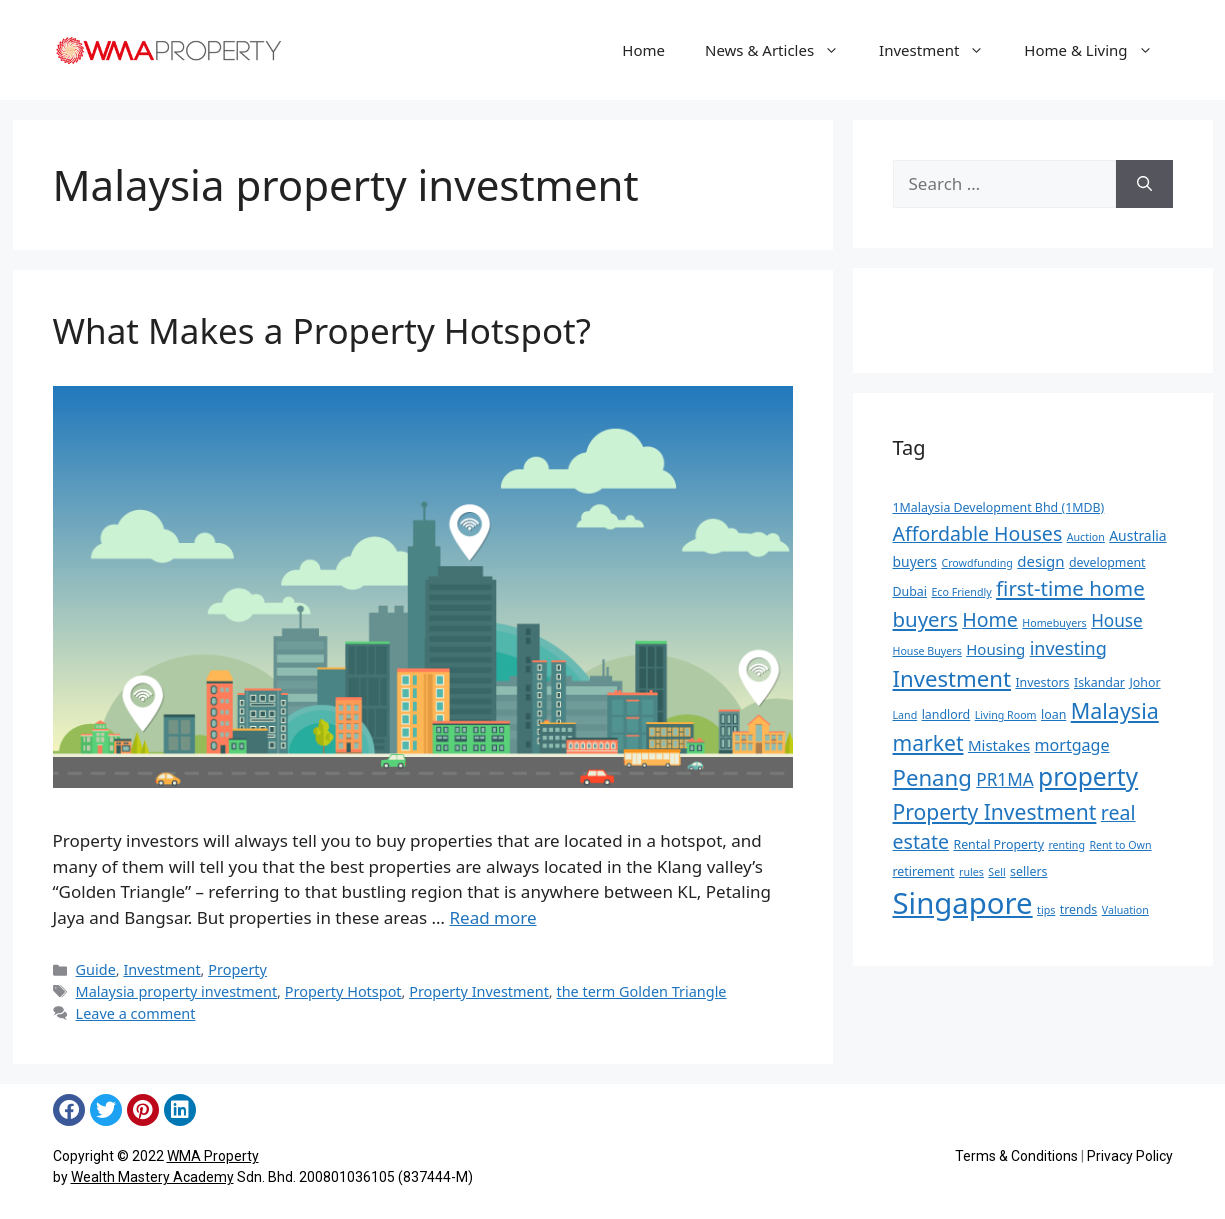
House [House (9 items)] (1117, 620)
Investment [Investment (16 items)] (952, 678)
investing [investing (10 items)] (1068, 648)
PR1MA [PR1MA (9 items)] (1004, 779)
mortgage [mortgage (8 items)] (1072, 745)
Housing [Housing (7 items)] (995, 649)
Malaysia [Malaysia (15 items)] (1115, 710)
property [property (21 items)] (1088, 776)
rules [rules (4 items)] (971, 872)
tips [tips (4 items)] (1046, 910)
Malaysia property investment (177, 991)
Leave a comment (136, 1013)
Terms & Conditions (1016, 1156)
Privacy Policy (1130, 1156)
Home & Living (1098, 50)
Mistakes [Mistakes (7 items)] (999, 745)
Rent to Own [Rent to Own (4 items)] (1120, 845)
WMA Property (213, 1156)
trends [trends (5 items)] (1079, 909)
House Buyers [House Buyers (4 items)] (927, 651)
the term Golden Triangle (641, 991)
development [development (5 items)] (1107, 562)
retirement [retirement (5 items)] (924, 871)
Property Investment (479, 991)
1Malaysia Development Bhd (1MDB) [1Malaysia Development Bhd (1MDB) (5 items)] (999, 507)
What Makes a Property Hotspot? (322, 330)
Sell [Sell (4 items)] (996, 872)
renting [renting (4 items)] (1066, 845)
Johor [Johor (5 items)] (1144, 682)
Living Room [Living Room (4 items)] (1006, 715)
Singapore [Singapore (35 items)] (963, 903)
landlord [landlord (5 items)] (946, 714)
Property (237, 969)
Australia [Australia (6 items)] (1137, 535)
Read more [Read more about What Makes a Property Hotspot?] (492, 917)
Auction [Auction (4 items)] (1086, 537)
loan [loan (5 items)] (1053, 714)
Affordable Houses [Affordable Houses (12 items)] (978, 533)
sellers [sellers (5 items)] (1028, 871)
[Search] (1144, 184)
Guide (96, 969)
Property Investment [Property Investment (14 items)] (995, 811)
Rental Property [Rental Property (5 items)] (998, 844)
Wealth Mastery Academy (152, 1177)
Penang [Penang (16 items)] (932, 777)
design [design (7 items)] (1040, 561)
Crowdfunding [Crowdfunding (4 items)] (976, 563)
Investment (941, 50)
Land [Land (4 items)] (905, 715)
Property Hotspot (343, 991)
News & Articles (782, 50)
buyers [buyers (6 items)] (915, 561)
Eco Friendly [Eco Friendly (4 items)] (961, 592)
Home (643, 50)
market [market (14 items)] (928, 742)
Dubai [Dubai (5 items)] (910, 591)
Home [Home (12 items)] (990, 619)
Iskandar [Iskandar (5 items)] (1099, 682)
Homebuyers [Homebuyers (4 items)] (1054, 623)
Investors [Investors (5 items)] (1042, 682)
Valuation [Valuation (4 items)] (1125, 910)
